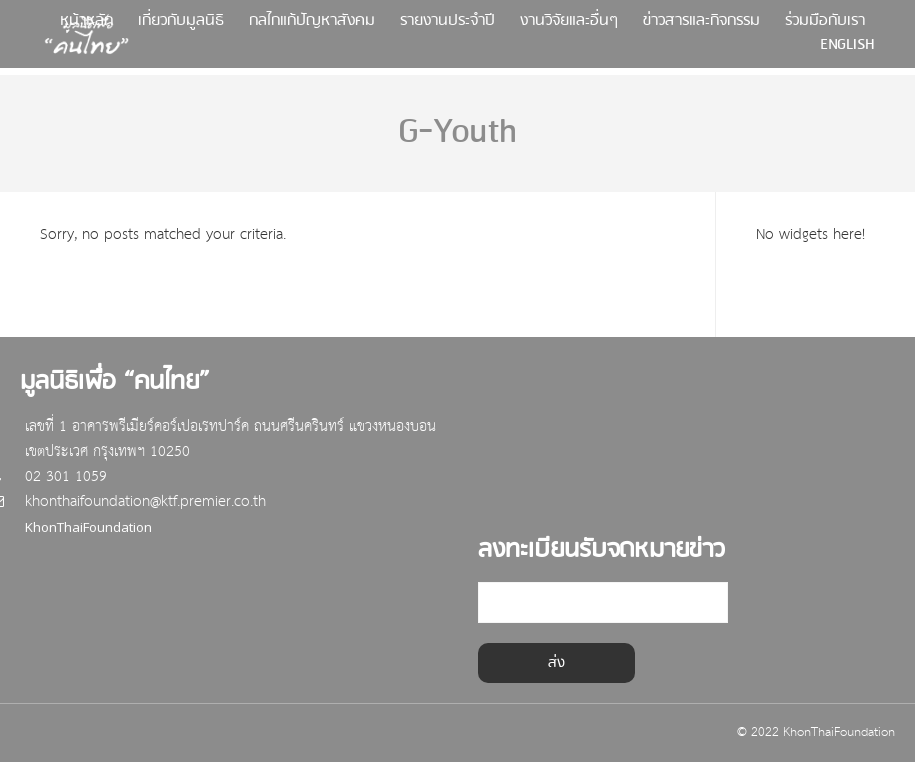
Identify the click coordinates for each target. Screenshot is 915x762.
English (847, 49)
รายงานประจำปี (447, 25)
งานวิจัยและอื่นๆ (569, 25)
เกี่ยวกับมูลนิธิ (181, 25)
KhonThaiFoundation (93, 527)
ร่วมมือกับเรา (825, 25)
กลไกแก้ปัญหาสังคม (312, 25)
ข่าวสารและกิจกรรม (701, 25)
